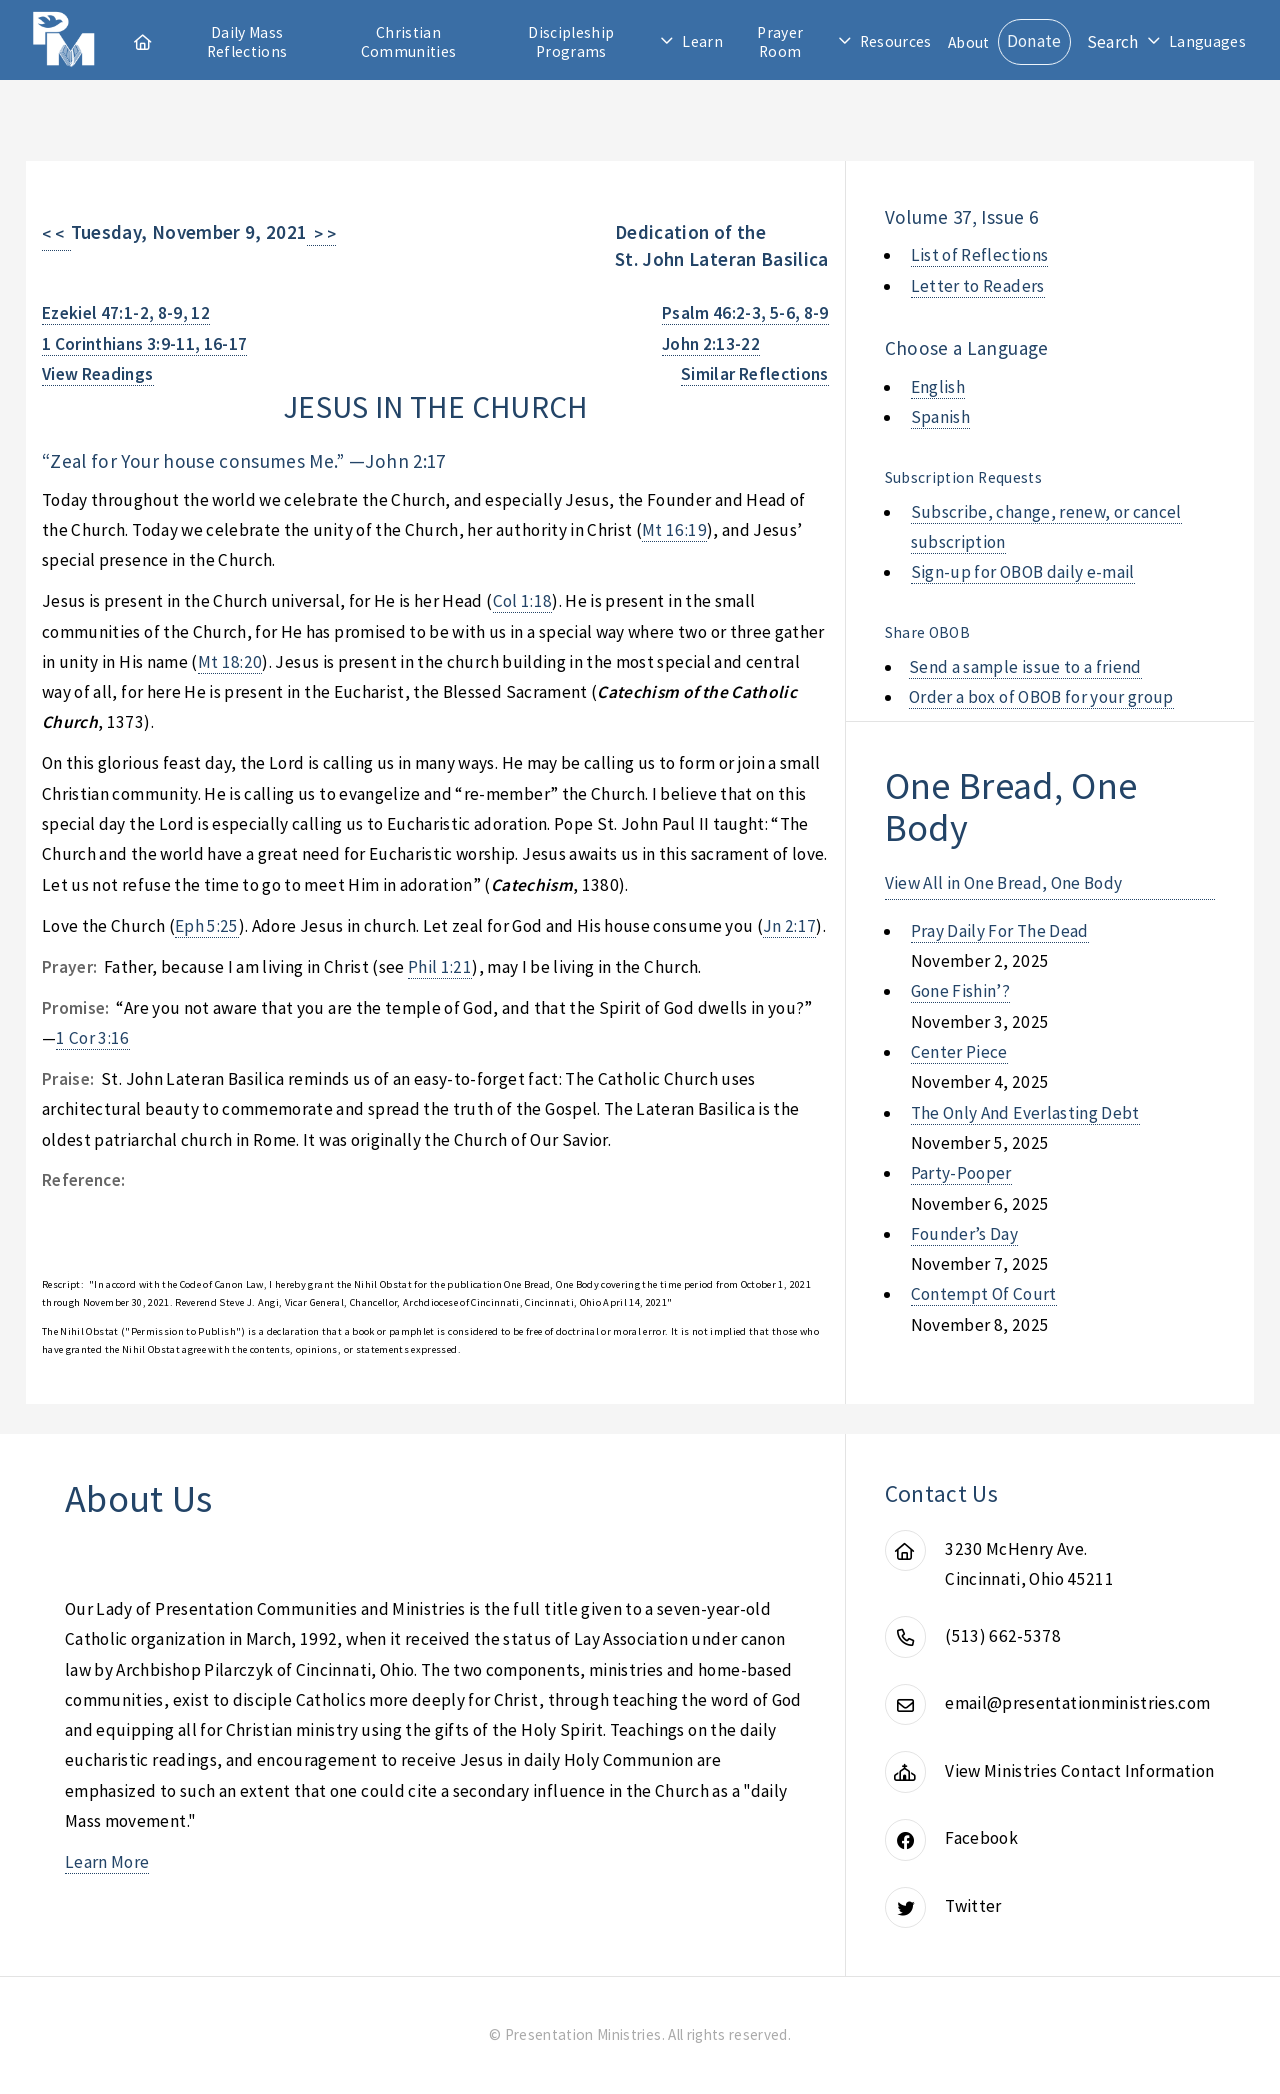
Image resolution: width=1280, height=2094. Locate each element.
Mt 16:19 (674, 530)
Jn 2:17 (789, 926)
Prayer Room (780, 42)
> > (321, 234)
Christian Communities (409, 42)
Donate (1034, 41)
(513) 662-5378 (1003, 1636)
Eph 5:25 (207, 926)
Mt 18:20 (230, 662)
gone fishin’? (961, 991)
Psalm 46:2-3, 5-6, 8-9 (745, 313)
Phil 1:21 (440, 967)
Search (1113, 42)
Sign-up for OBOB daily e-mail (1023, 572)
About (969, 42)
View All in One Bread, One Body (1004, 883)
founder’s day (965, 1234)
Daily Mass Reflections (247, 42)
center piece (959, 1052)
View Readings (98, 374)
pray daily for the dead (1000, 931)
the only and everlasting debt (1025, 1113)
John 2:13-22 (711, 344)
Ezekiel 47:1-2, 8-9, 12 (126, 313)
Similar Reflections (755, 374)
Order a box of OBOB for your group (1041, 697)
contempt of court (984, 1294)
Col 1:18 (523, 601)
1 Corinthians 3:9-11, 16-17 (144, 344)
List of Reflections (980, 255)
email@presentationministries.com (1077, 1703)
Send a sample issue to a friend (1025, 667)
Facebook (981, 1838)
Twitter (973, 1906)
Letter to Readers (978, 286)
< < (56, 234)
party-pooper (961, 1173)
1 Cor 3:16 (92, 1038)
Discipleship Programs (571, 42)
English (938, 387)
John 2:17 (405, 461)
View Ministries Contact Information (1079, 1771)
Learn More (107, 1862)
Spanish (940, 417)
